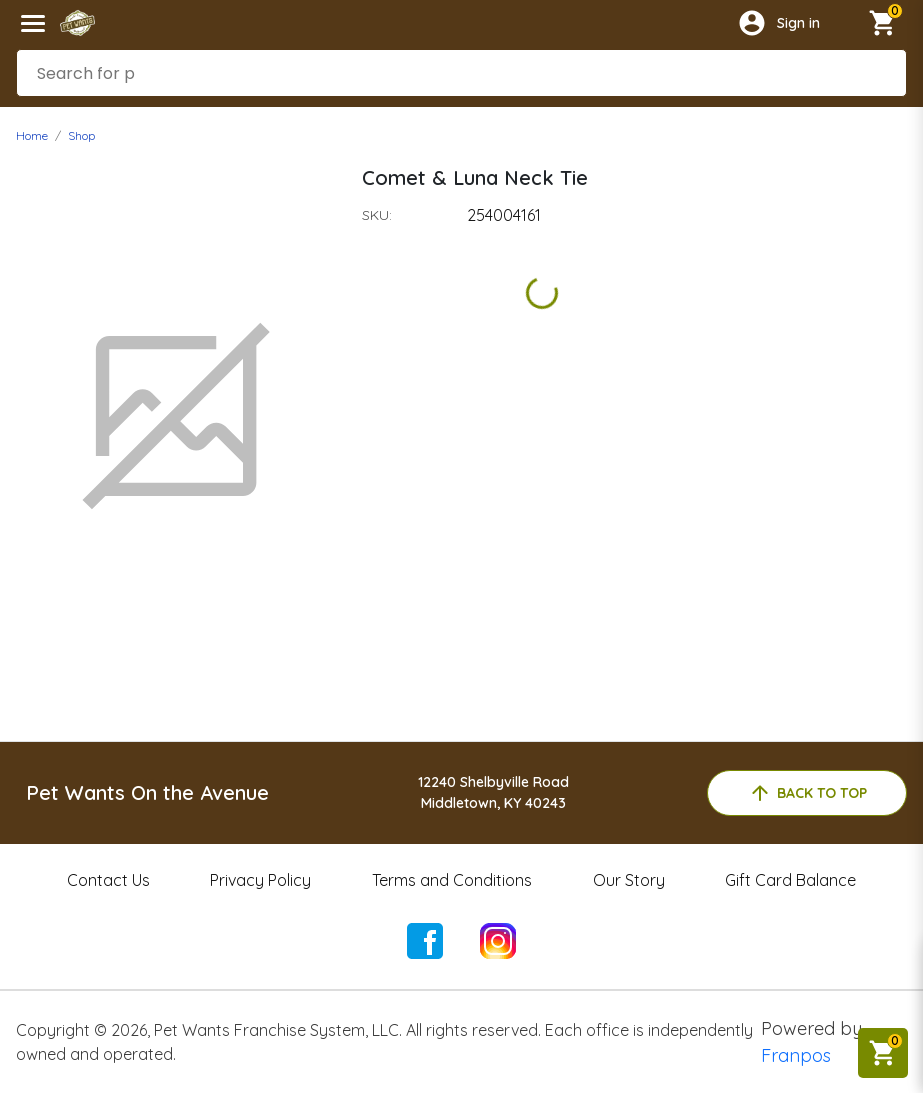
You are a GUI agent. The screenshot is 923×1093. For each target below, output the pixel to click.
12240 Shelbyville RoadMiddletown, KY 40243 (493, 792)
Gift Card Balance (790, 880)
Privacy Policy (260, 880)
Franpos (796, 1055)
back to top (807, 793)
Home (32, 135)
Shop (81, 135)
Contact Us (108, 880)
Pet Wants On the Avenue (147, 792)
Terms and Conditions (452, 880)
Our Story (629, 880)
